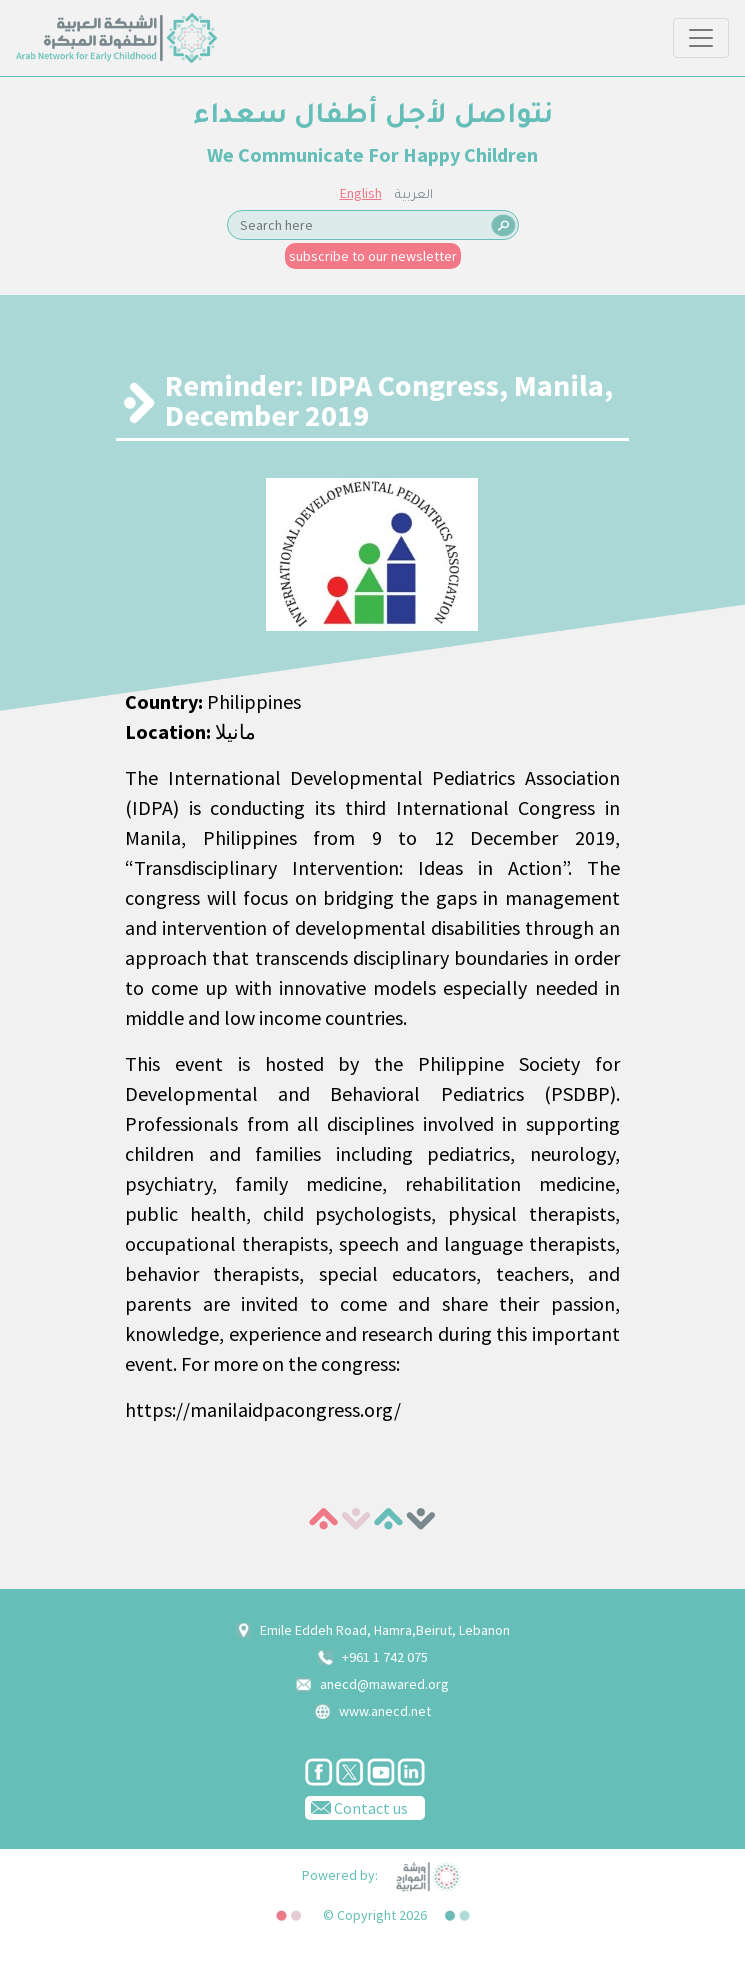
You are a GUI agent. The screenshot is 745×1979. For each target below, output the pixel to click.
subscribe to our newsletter (373, 256)
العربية (414, 196)
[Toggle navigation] (701, 38)
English (361, 193)
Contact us (356, 1807)
